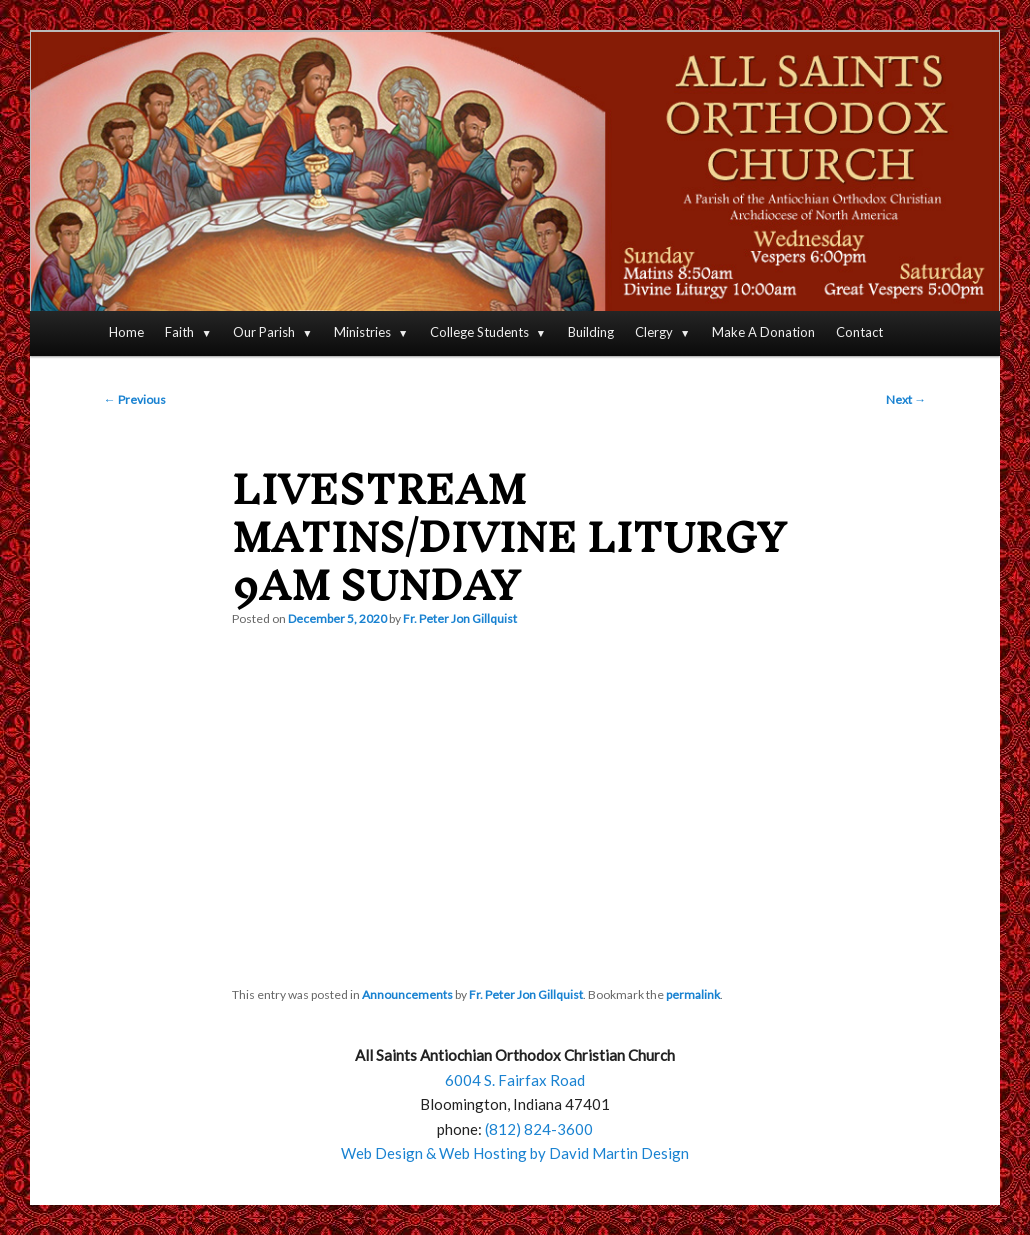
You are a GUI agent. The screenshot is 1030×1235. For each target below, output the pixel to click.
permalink (693, 994)
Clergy (654, 332)
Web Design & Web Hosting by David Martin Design (515, 1153)
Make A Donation (763, 332)
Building (591, 332)
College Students (479, 332)
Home (126, 332)
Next (906, 399)
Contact (859, 332)
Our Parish (264, 332)
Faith (179, 332)
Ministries (362, 332)
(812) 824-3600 (539, 1129)
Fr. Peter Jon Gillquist (460, 618)
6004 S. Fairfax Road (515, 1080)
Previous (135, 399)
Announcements (407, 994)
